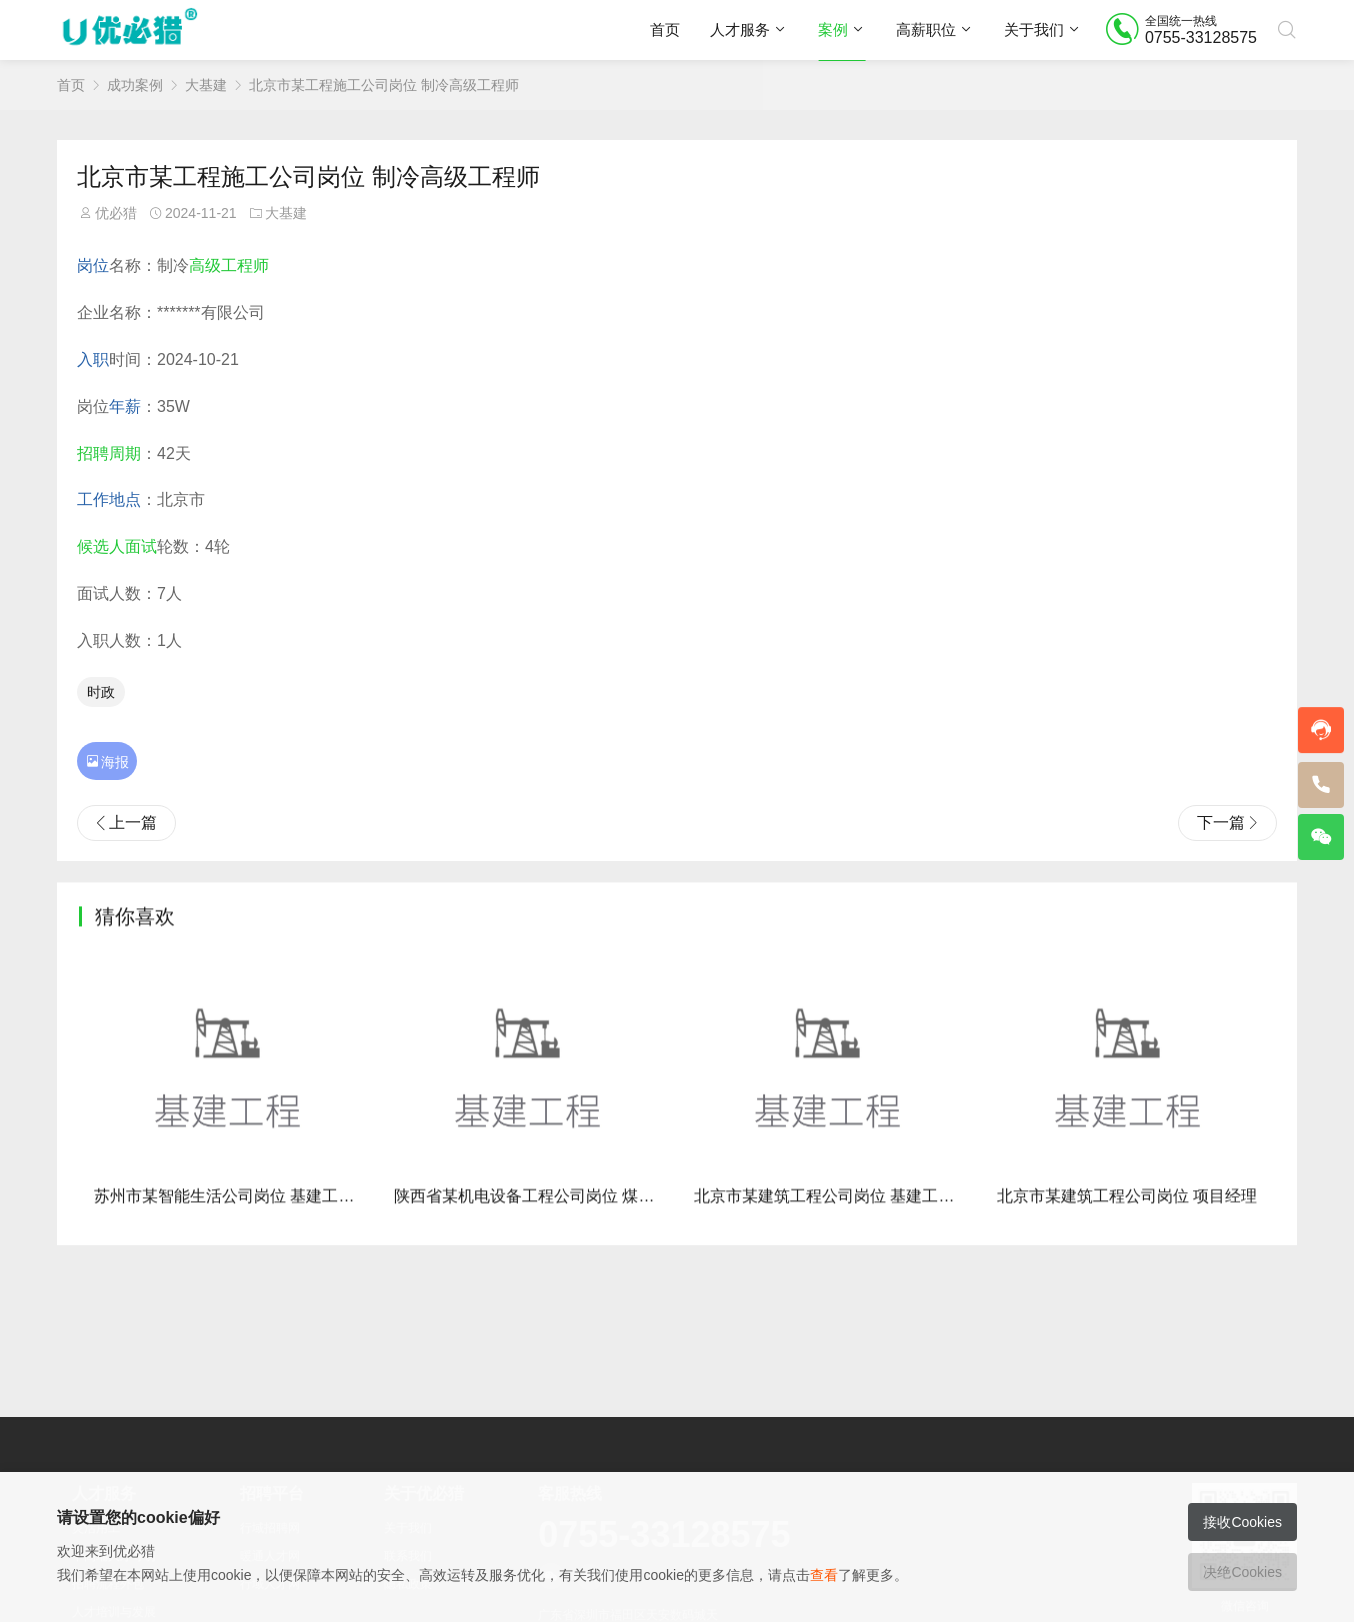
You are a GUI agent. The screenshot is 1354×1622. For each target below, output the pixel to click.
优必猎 (116, 213)
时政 (101, 692)
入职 (93, 359)
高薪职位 (926, 29)
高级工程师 (229, 265)
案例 (833, 29)
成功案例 (135, 85)
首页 (665, 29)
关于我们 (1034, 29)
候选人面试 (117, 546)
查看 (824, 1575)
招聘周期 (109, 453)
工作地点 (109, 499)
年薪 (125, 406)
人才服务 (740, 29)
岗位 (93, 265)
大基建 (206, 85)
